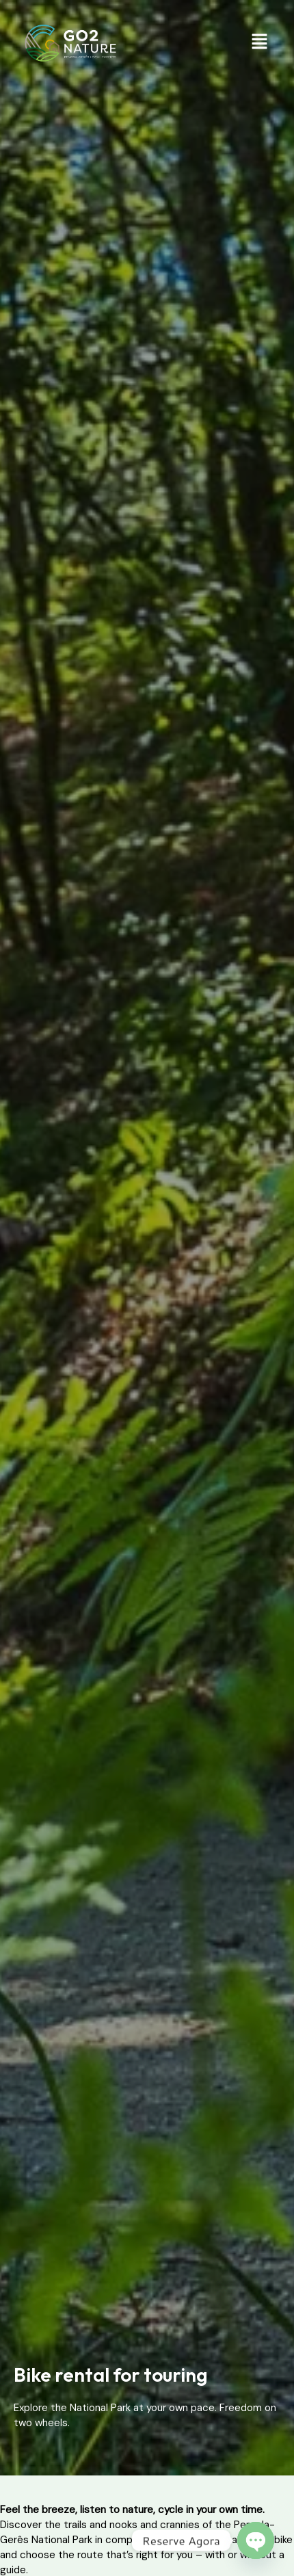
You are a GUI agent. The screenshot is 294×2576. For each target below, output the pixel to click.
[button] (259, 43)
